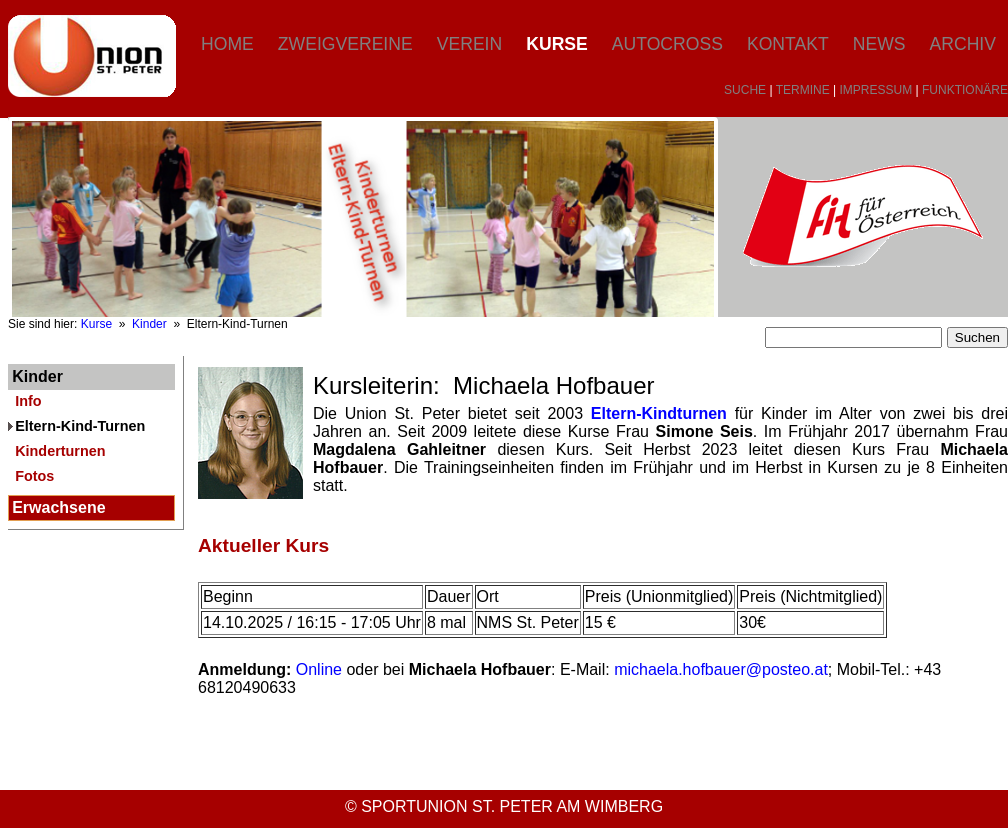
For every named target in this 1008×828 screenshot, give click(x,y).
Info (28, 401)
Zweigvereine (345, 44)
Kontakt (788, 44)
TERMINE (803, 90)
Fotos (34, 476)
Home (227, 44)
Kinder (149, 324)
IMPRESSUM (876, 90)
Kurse (557, 44)
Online (319, 669)
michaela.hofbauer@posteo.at (721, 669)
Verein (470, 44)
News (879, 44)
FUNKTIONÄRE (965, 90)
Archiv (963, 44)
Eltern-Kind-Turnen (80, 426)
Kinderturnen (60, 451)
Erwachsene (58, 507)
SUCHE (745, 90)
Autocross (667, 44)
